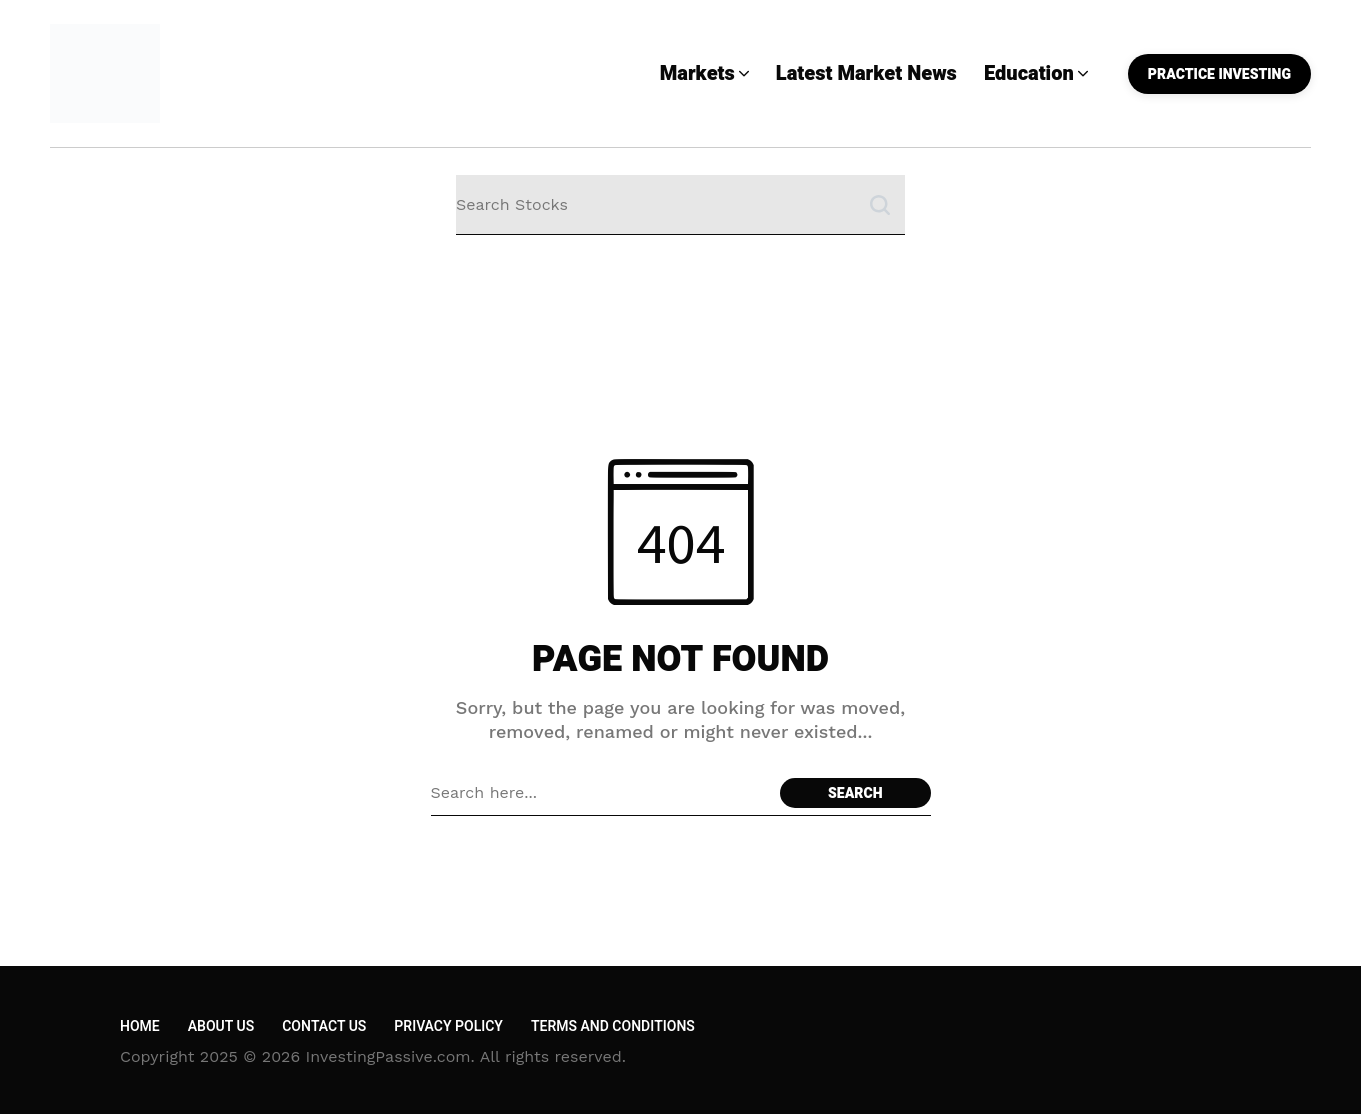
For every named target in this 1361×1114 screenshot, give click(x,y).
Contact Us (324, 1026)
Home (140, 1026)
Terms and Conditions (613, 1026)
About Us (221, 1026)
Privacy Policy (448, 1026)
